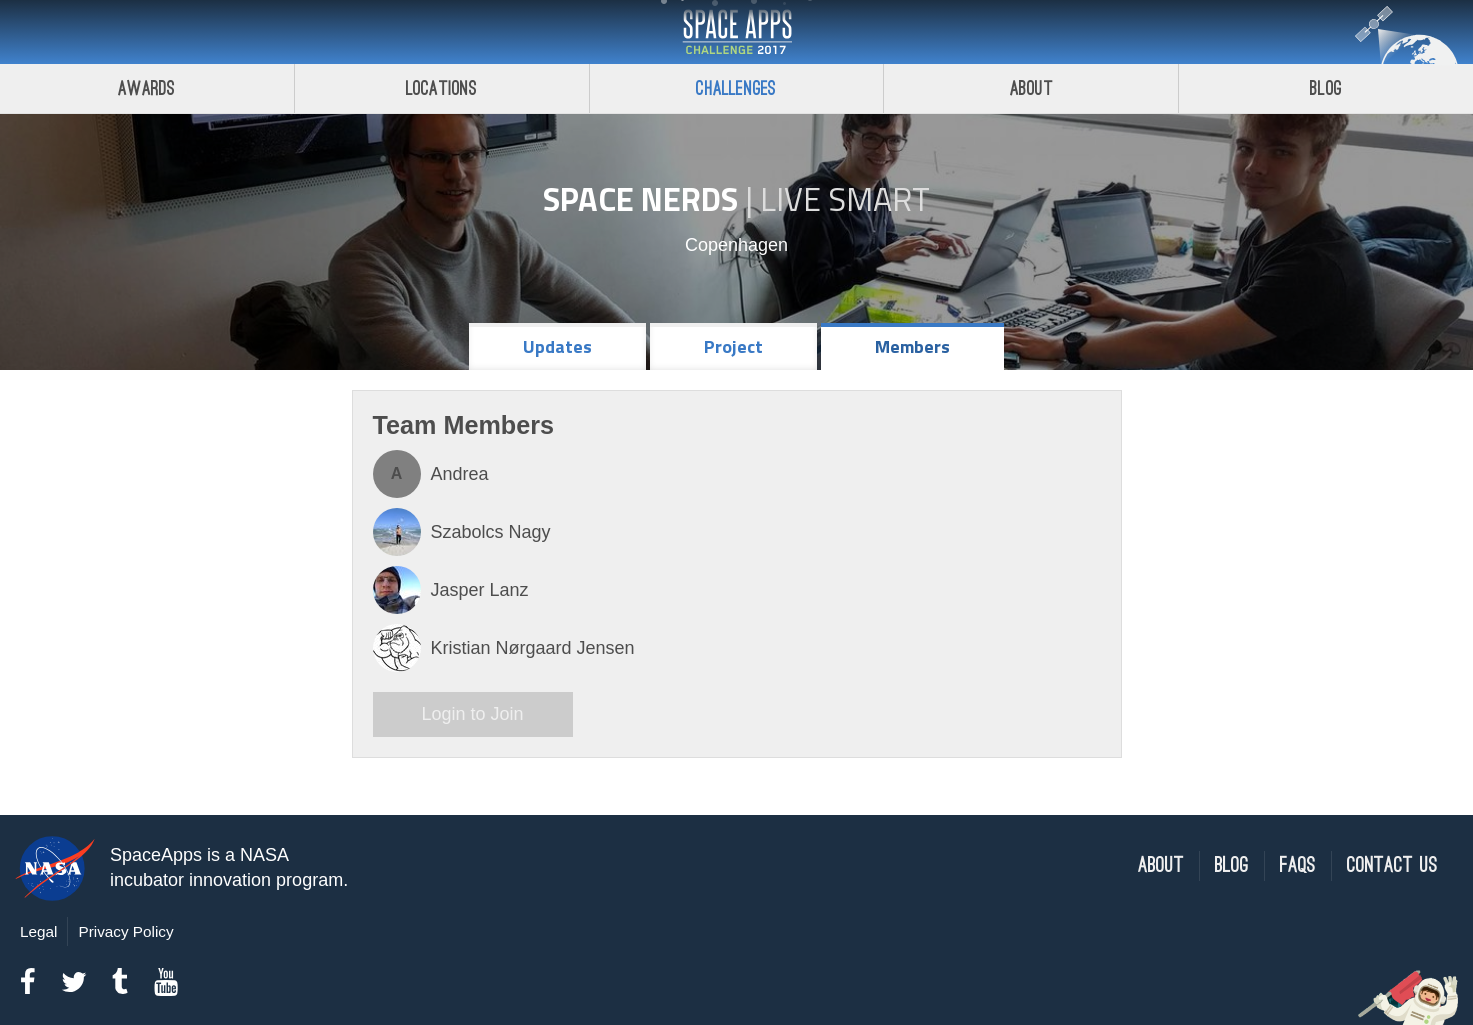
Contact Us (1392, 865)
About (1031, 88)
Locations (442, 88)
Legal (38, 931)
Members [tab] (912, 346)
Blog (1326, 88)
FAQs (1298, 865)
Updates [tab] (557, 346)
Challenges (736, 88)
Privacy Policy (125, 931)
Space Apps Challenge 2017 (737, 32)
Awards (146, 88)
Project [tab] (733, 346)
